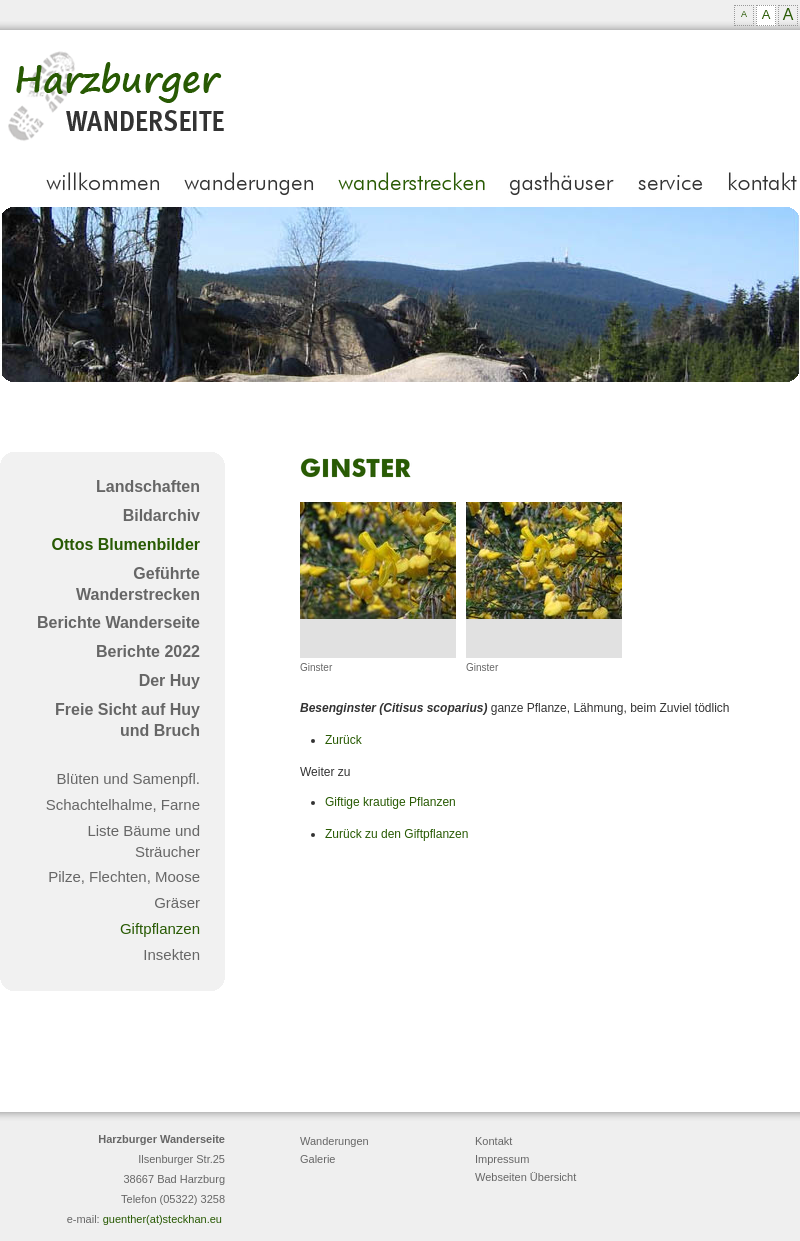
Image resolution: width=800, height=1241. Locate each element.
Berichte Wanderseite (118, 622)
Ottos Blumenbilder (126, 544)
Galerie (317, 1159)
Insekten (171, 954)
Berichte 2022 (148, 651)
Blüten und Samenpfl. (128, 778)
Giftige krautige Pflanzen (390, 802)
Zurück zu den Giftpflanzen (396, 834)
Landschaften (148, 486)
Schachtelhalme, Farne (123, 804)
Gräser (177, 902)
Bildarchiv (161, 515)
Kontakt (493, 1141)
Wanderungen (334, 1141)
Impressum (502, 1159)
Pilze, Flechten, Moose (124, 876)
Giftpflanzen (160, 928)
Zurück (343, 740)
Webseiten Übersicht (525, 1177)
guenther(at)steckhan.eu (162, 1219)
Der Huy (169, 680)
